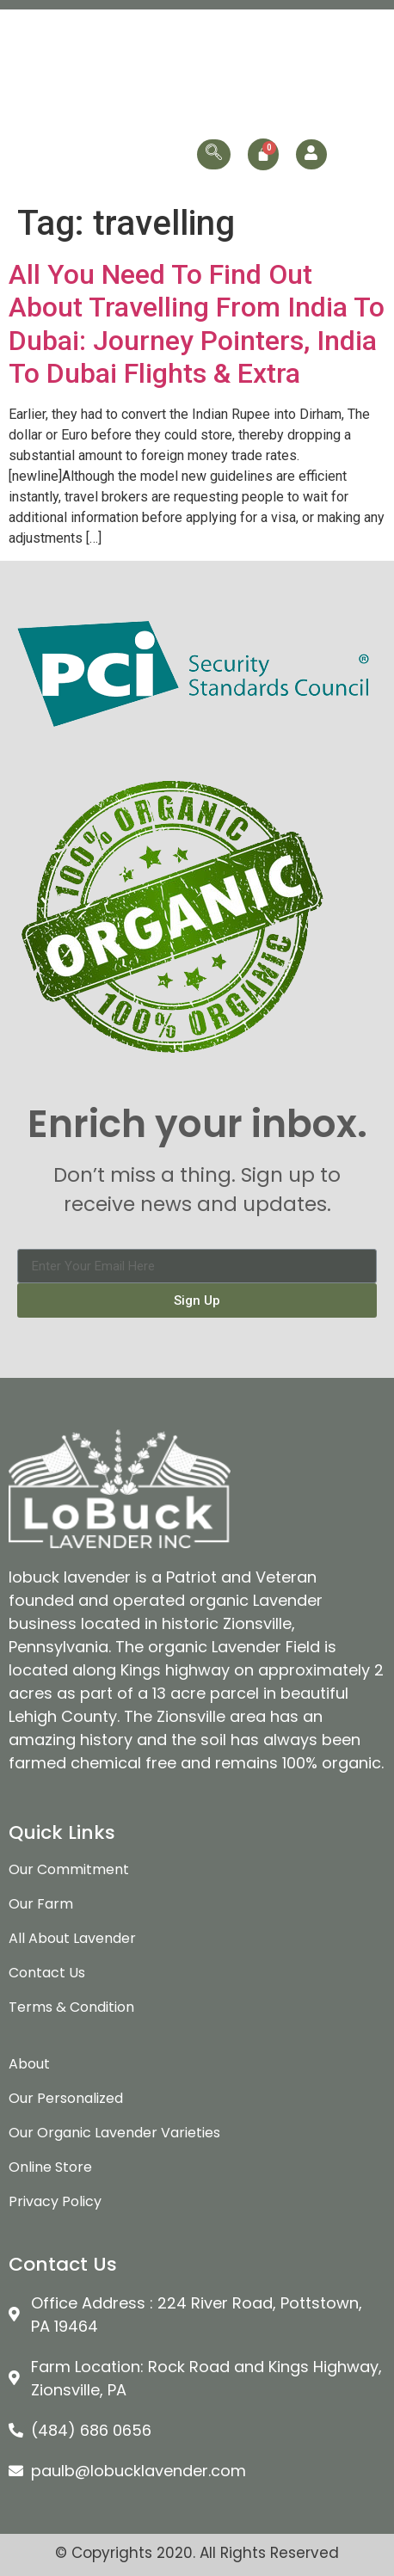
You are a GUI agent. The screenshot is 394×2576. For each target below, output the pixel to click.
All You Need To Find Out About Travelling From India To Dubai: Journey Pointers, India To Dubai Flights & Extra (197, 324)
